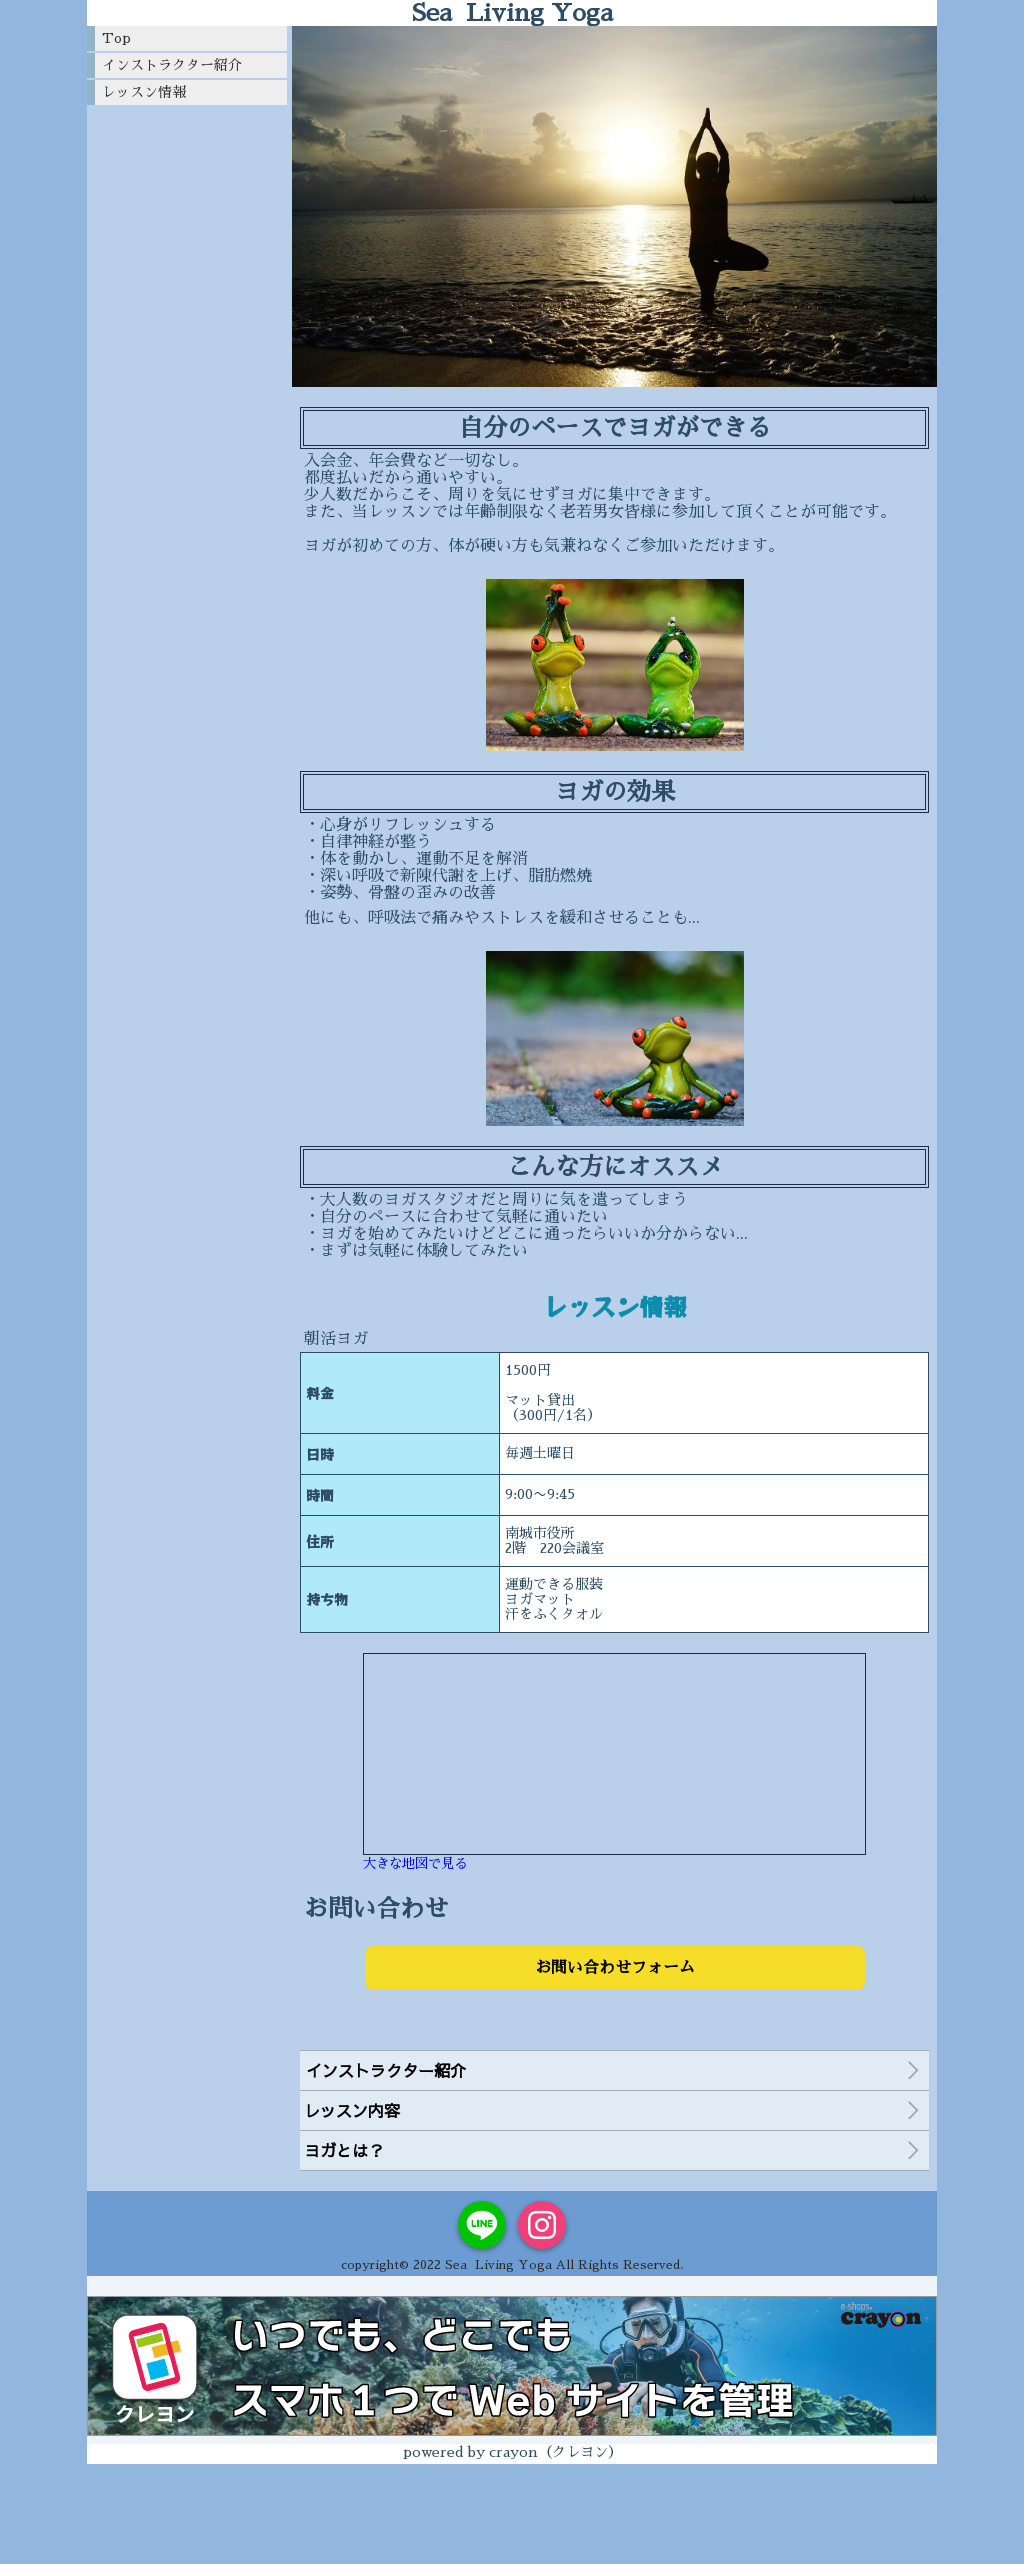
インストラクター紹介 (172, 65)
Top (116, 38)
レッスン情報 (144, 92)
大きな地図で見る (415, 1863)
